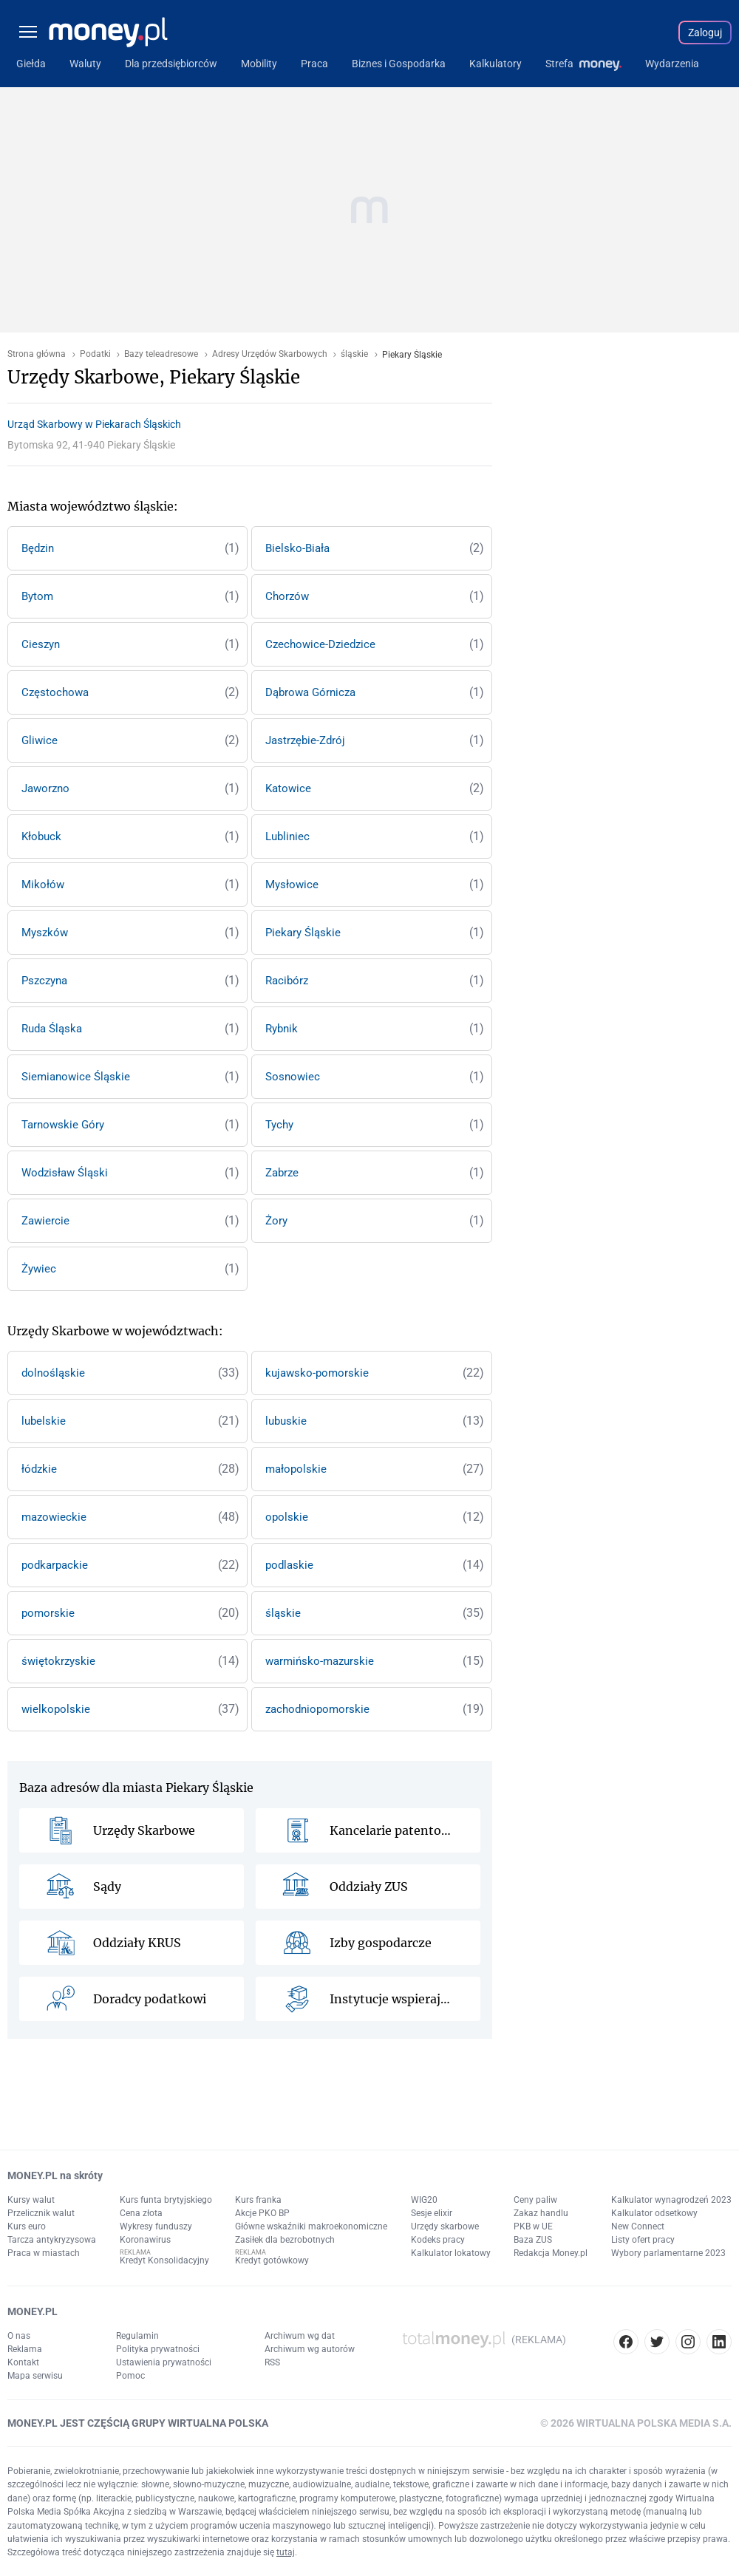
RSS (272, 2362)
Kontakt (23, 2362)
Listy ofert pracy (643, 2240)
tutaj (285, 2552)
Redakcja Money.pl (551, 2253)
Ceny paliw (535, 2200)
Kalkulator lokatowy (451, 2253)
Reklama (24, 2349)
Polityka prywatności (158, 2349)
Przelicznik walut (41, 2213)
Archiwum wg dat (300, 2336)
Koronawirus (145, 2240)
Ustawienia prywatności (163, 2362)
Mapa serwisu (35, 2376)
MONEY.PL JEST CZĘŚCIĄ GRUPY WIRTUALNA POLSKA (137, 2423)
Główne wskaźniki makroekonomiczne (311, 2226)
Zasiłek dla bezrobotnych (285, 2240)
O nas (18, 2336)
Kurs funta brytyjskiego (166, 2200)
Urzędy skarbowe (445, 2226)
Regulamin (137, 2336)
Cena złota (141, 2213)
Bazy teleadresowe (161, 354)
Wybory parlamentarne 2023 (668, 2253)
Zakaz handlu (541, 2213)
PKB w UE (533, 2226)
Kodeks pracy (438, 2240)
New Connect (637, 2226)
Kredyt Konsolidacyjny (164, 2260)
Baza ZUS (533, 2240)
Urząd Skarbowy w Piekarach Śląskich (94, 424)
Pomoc (130, 2376)
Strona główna (36, 354)
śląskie (354, 354)
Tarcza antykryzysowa (51, 2240)
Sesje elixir (431, 2213)
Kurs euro (26, 2226)
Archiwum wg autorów (310, 2349)
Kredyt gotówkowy (272, 2260)
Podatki (95, 354)
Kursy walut (31, 2200)
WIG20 (424, 2200)
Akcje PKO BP (262, 2213)
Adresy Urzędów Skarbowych (269, 354)
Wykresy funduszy (156, 2226)
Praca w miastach (43, 2253)
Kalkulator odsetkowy (654, 2213)
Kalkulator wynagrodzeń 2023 (671, 2200)
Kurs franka (258, 2200)
